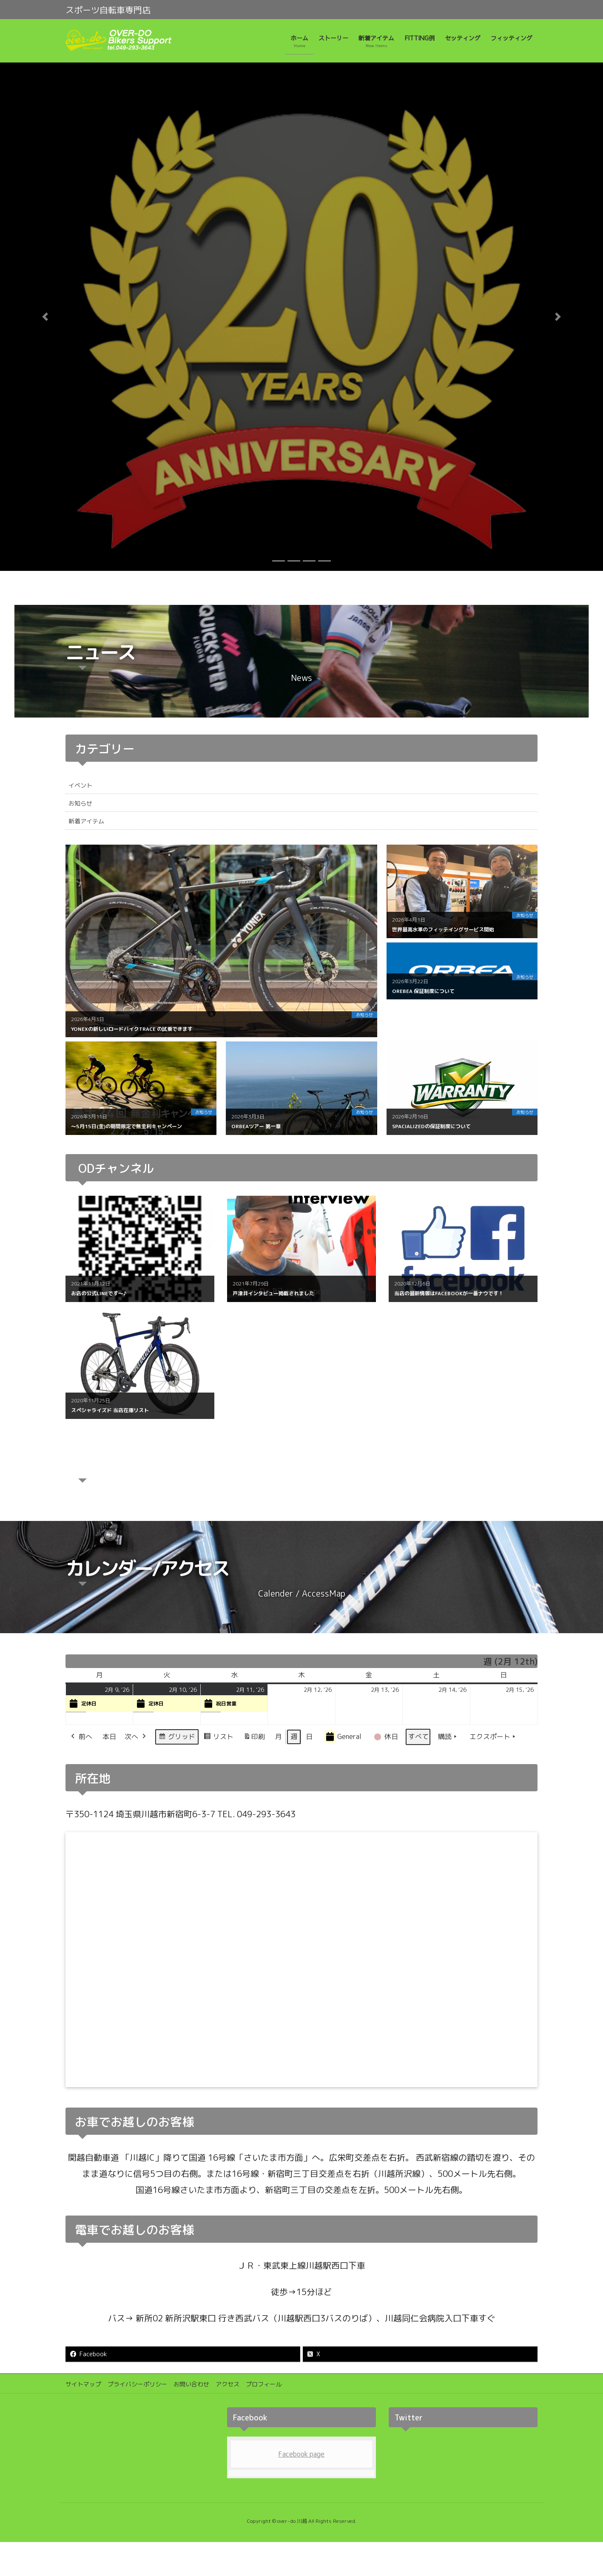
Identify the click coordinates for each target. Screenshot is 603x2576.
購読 (448, 1736)
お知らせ (80, 803)
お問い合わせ (191, 2384)
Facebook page (301, 2454)
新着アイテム (86, 821)
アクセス (227, 2384)
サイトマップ (83, 2384)
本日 (109, 1736)
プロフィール (264, 2384)
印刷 (254, 1738)
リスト (218, 1738)
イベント (80, 785)
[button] (45, 316)
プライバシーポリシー (137, 2384)
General (342, 1737)
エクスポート (493, 1736)
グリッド (176, 1738)
